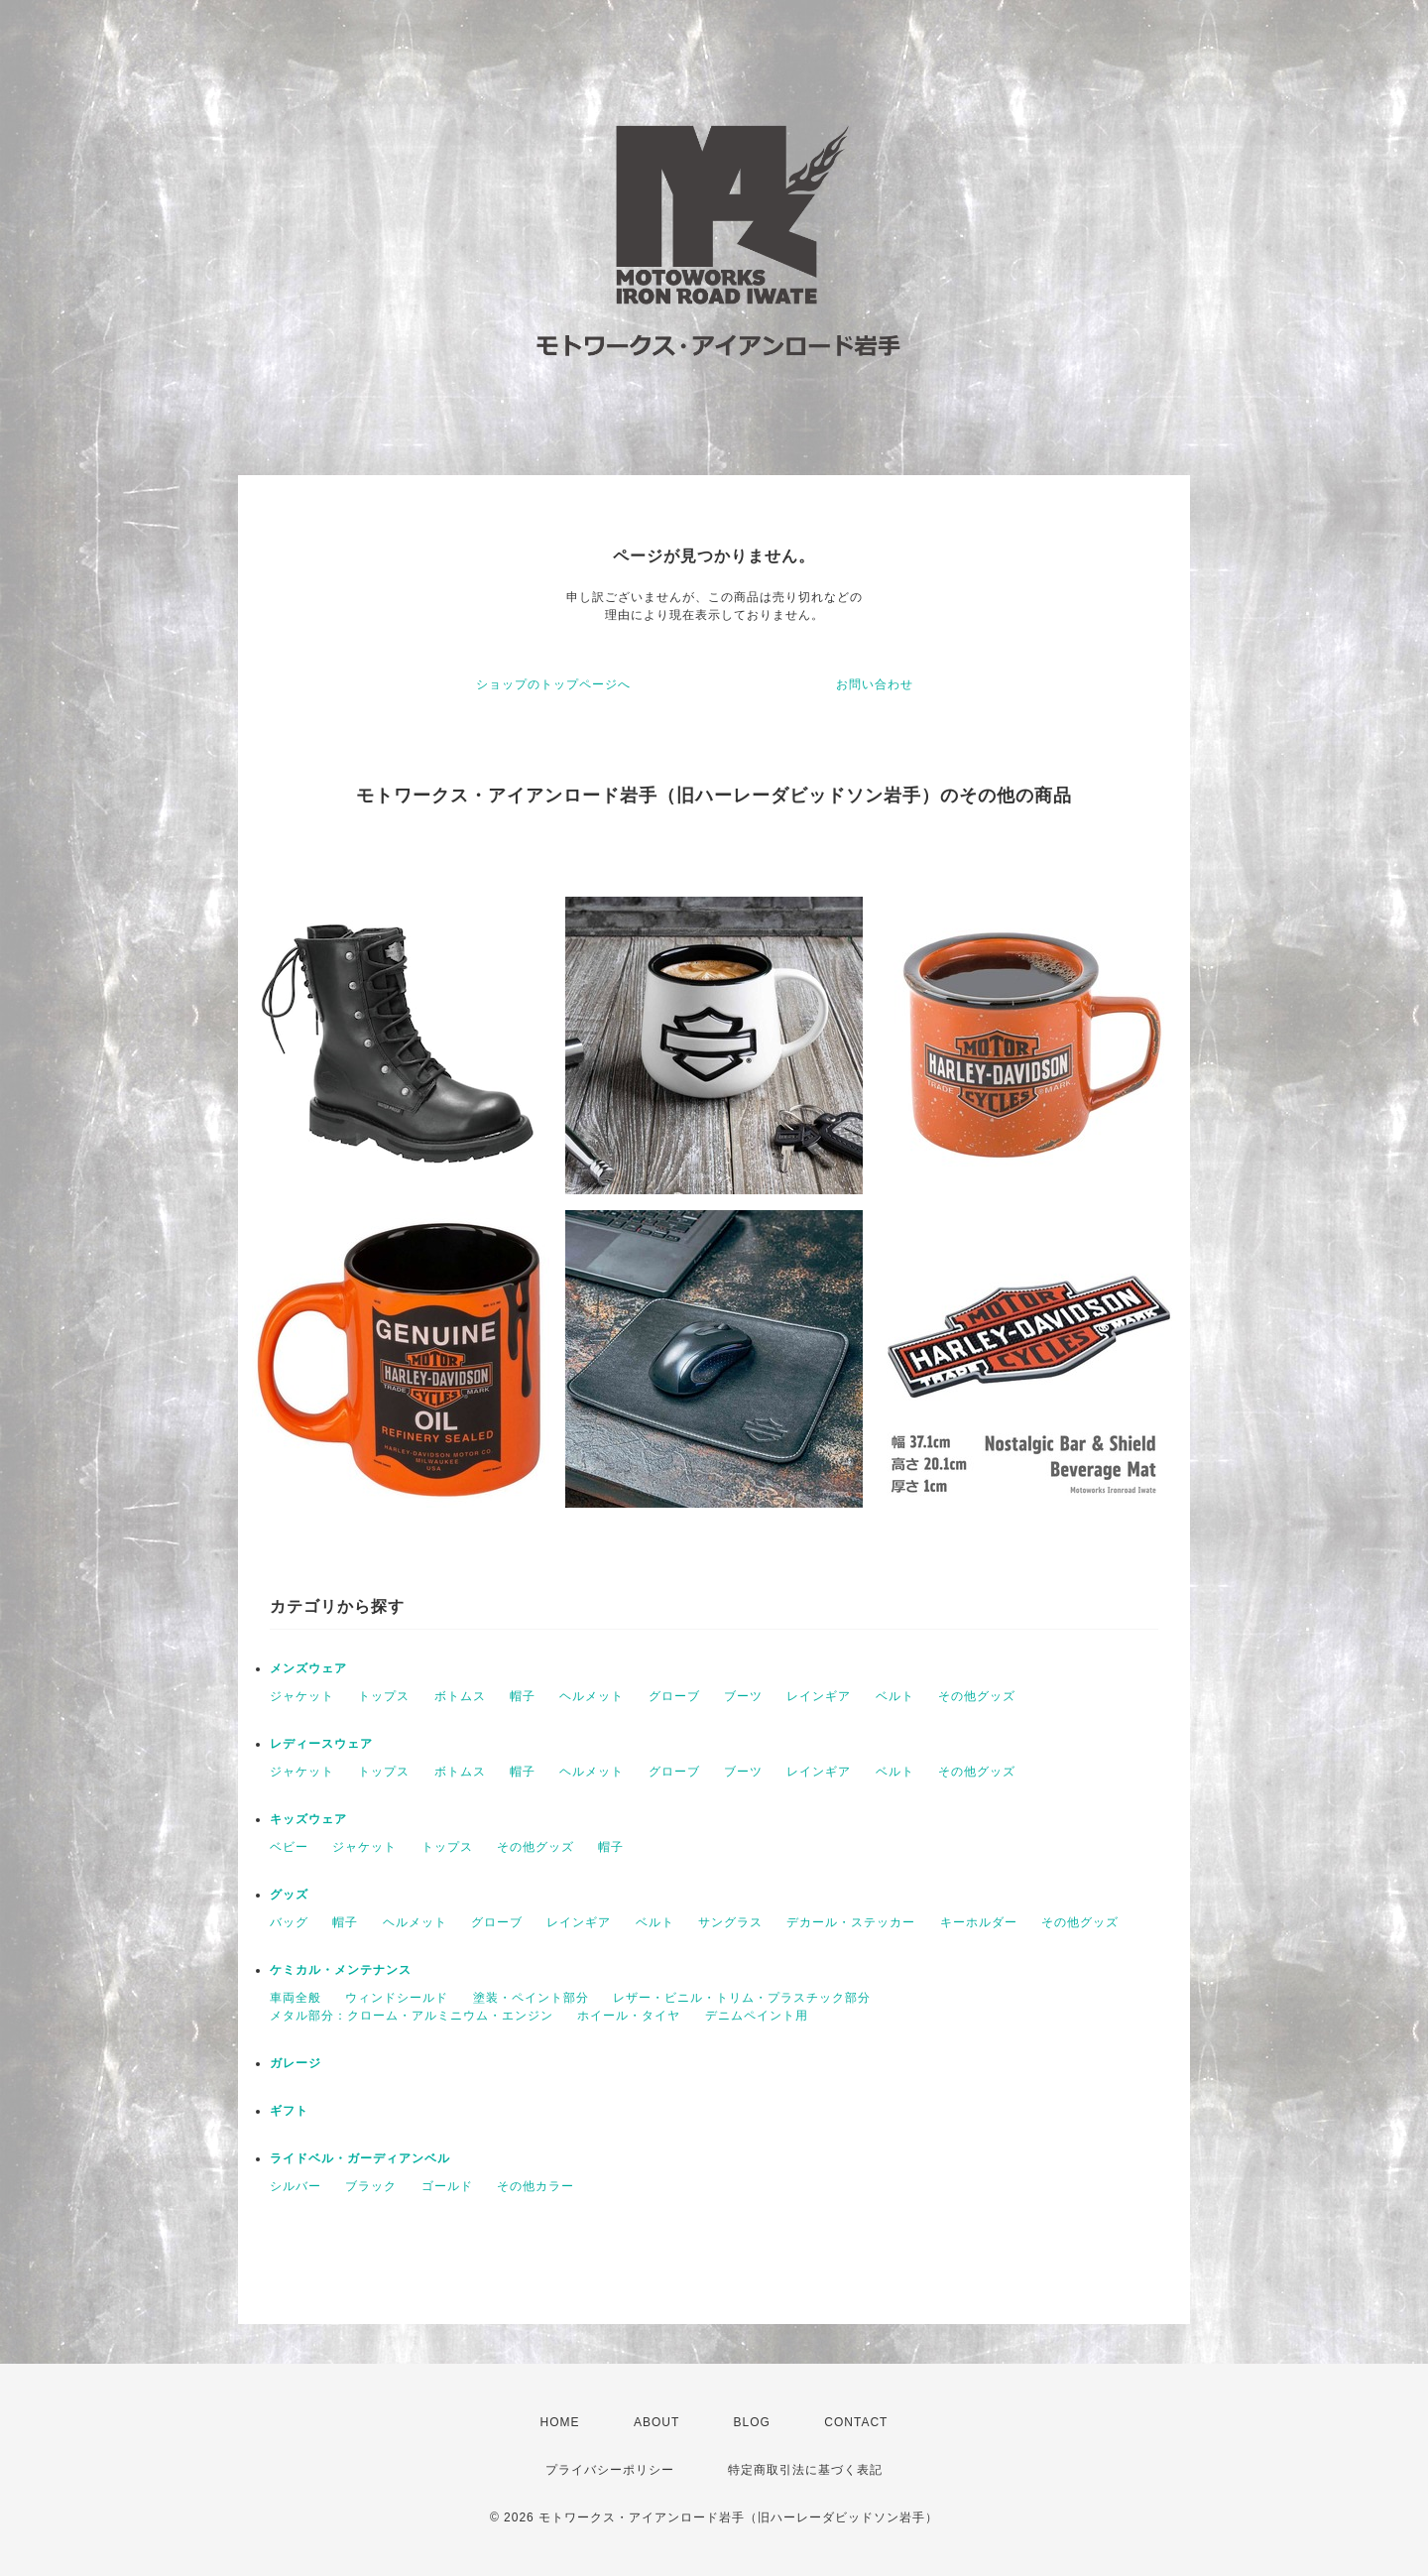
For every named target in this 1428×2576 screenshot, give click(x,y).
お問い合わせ (874, 684)
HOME (560, 2422)
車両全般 (295, 1998)
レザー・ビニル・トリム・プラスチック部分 (742, 1998)
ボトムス (460, 1696)
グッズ (289, 1894)
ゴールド (447, 2186)
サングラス (730, 1922)
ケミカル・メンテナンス (341, 1970)
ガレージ (295, 2063)
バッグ (289, 1922)
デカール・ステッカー (850, 1922)
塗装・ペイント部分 (531, 1998)
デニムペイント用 (756, 2016)
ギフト (289, 2111)
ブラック (371, 2186)
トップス (384, 1696)
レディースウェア (321, 1744)
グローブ (674, 1696)
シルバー (295, 2186)
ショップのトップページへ (553, 684)
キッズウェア (308, 1819)
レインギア (818, 1696)
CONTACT (856, 2422)
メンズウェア (308, 1668)
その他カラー (535, 2186)
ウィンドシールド (396, 1998)
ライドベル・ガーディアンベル (360, 2158)
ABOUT (656, 2422)
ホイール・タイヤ (628, 2016)
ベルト (895, 1696)
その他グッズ (976, 1696)
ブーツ (743, 1696)
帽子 (523, 1696)
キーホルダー (978, 1922)
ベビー (289, 1847)
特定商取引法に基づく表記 (805, 2470)
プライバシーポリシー (609, 2470)
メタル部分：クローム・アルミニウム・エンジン (411, 2016)
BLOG (752, 2422)
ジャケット (302, 1696)
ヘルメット (591, 1696)
